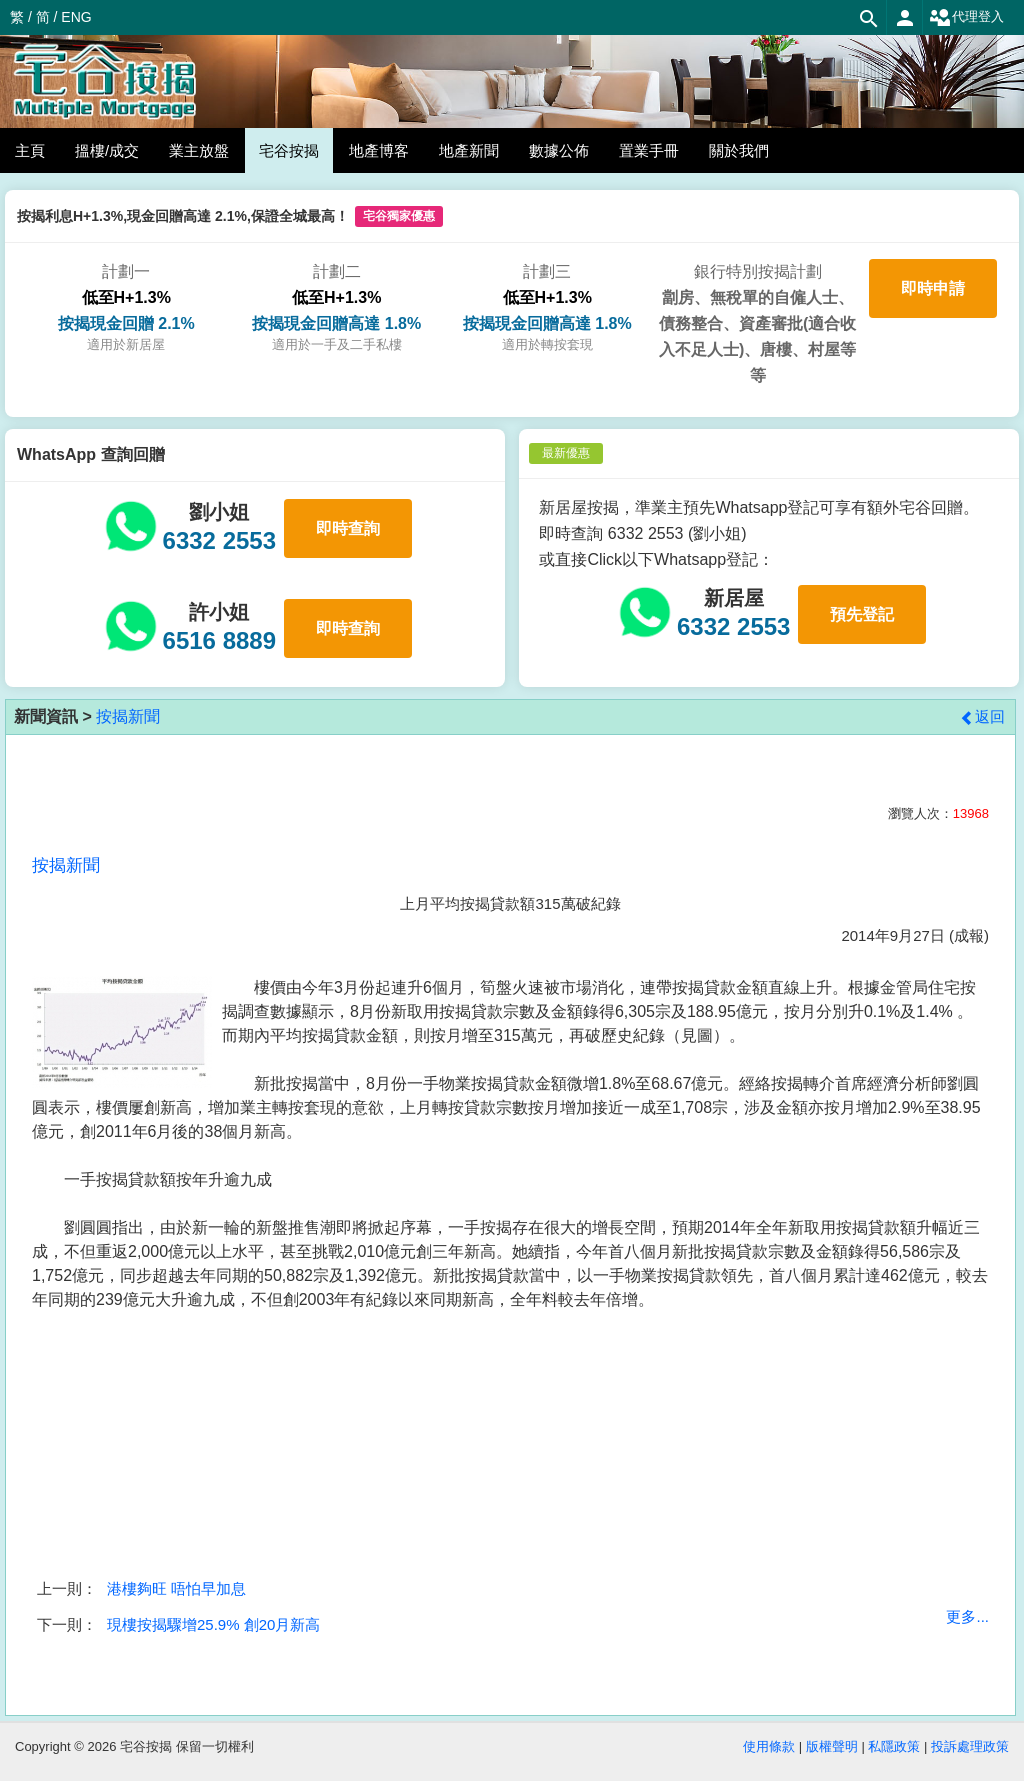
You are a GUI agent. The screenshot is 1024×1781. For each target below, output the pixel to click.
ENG (76, 17)
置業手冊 (649, 150)
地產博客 (379, 150)
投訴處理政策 (970, 1746)
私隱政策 (894, 1746)
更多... (967, 1616)
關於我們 (739, 150)
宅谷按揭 (289, 150)
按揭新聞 (128, 716)
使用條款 (769, 1746)
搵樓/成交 (107, 150)
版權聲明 (832, 1746)
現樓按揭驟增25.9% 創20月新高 (213, 1624)
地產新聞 (469, 150)
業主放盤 (199, 150)
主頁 (30, 150)
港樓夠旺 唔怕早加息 (176, 1588)
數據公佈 (559, 150)
